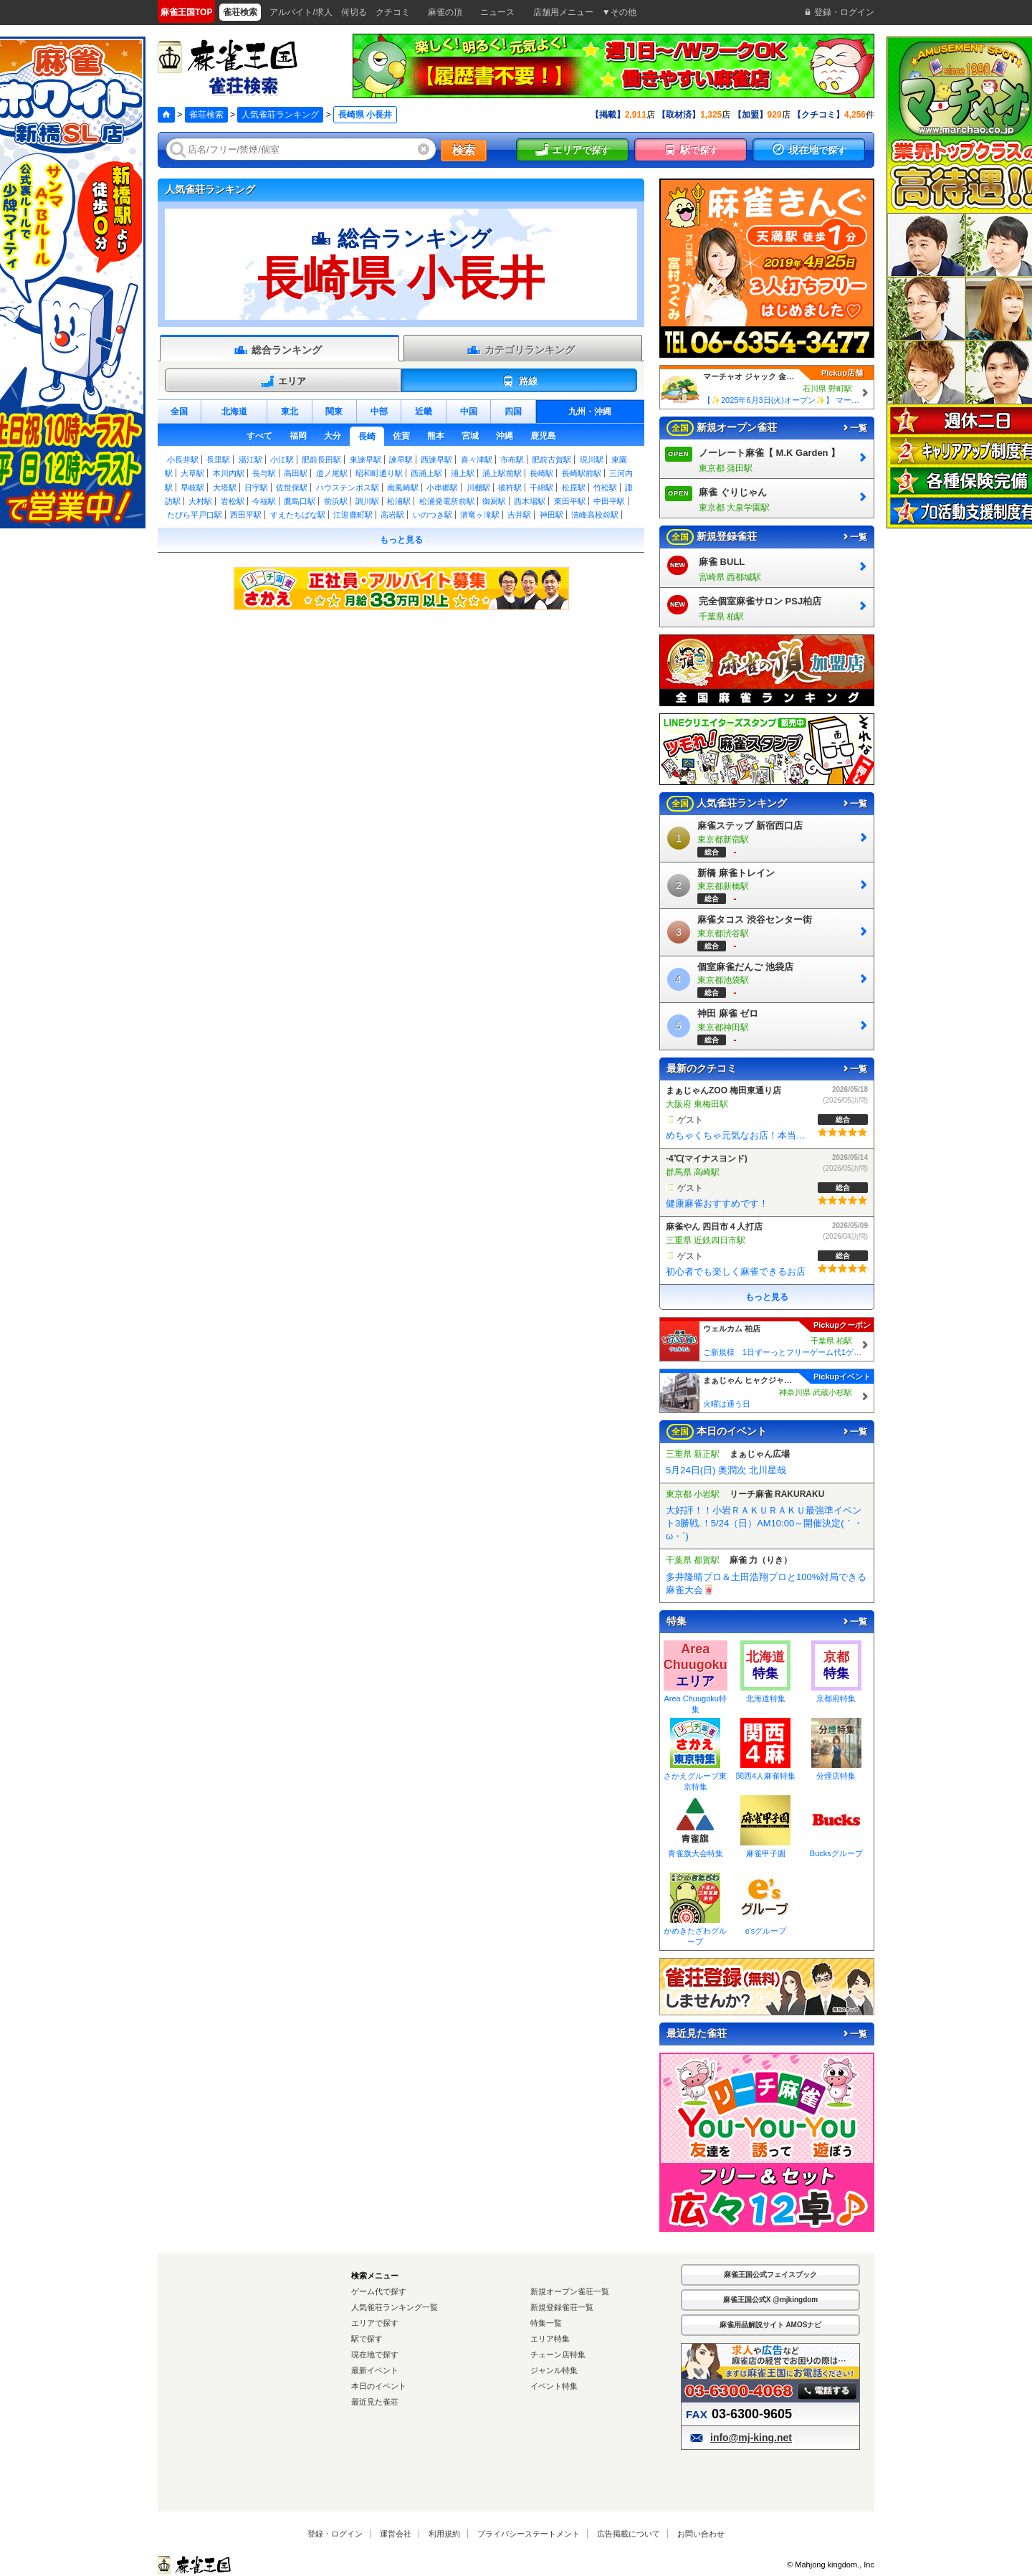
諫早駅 (401, 459)
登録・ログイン (335, 2533)
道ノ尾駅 (332, 473)
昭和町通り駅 (379, 473)
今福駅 (264, 501)
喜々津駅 (476, 459)
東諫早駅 (365, 459)
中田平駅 (609, 501)
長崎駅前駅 (581, 473)
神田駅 (551, 514)
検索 (463, 150)
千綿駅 (541, 487)
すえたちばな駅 (297, 514)
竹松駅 (605, 487)
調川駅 (367, 501)
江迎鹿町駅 (353, 514)
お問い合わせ (701, 2533)
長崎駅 (541, 473)
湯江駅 (250, 459)
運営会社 (395, 2533)
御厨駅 (494, 501)
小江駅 (282, 459)
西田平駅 (246, 514)
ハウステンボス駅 (347, 487)
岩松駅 (232, 501)
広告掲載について (628, 2533)
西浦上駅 (426, 473)
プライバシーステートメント (528, 2533)
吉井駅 (519, 514)
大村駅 (200, 501)
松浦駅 (399, 501)
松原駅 (574, 487)
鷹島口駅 (299, 501)
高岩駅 (392, 514)
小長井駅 (183, 459)
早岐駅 (192, 487)
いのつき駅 (432, 514)
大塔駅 (224, 487)
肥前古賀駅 (551, 459)
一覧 (854, 428)
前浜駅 (336, 501)
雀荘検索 (206, 115)
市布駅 (512, 459)
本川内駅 (228, 473)
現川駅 (591, 459)
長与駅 (264, 473)
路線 (519, 381)
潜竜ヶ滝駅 (480, 514)
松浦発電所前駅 (446, 501)
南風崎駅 (403, 487)
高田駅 (295, 473)
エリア (283, 381)
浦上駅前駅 (502, 473)
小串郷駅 (442, 487)
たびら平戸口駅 (194, 514)
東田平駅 (570, 501)
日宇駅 (256, 487)
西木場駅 (529, 501)
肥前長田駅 (321, 459)
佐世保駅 (291, 487)
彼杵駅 (510, 487)
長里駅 (218, 459)
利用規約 (444, 2533)
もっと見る (401, 540)
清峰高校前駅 (594, 514)
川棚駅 (478, 487)
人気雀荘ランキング (280, 115)
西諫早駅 (436, 459)
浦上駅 (462, 473)
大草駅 (192, 473)
